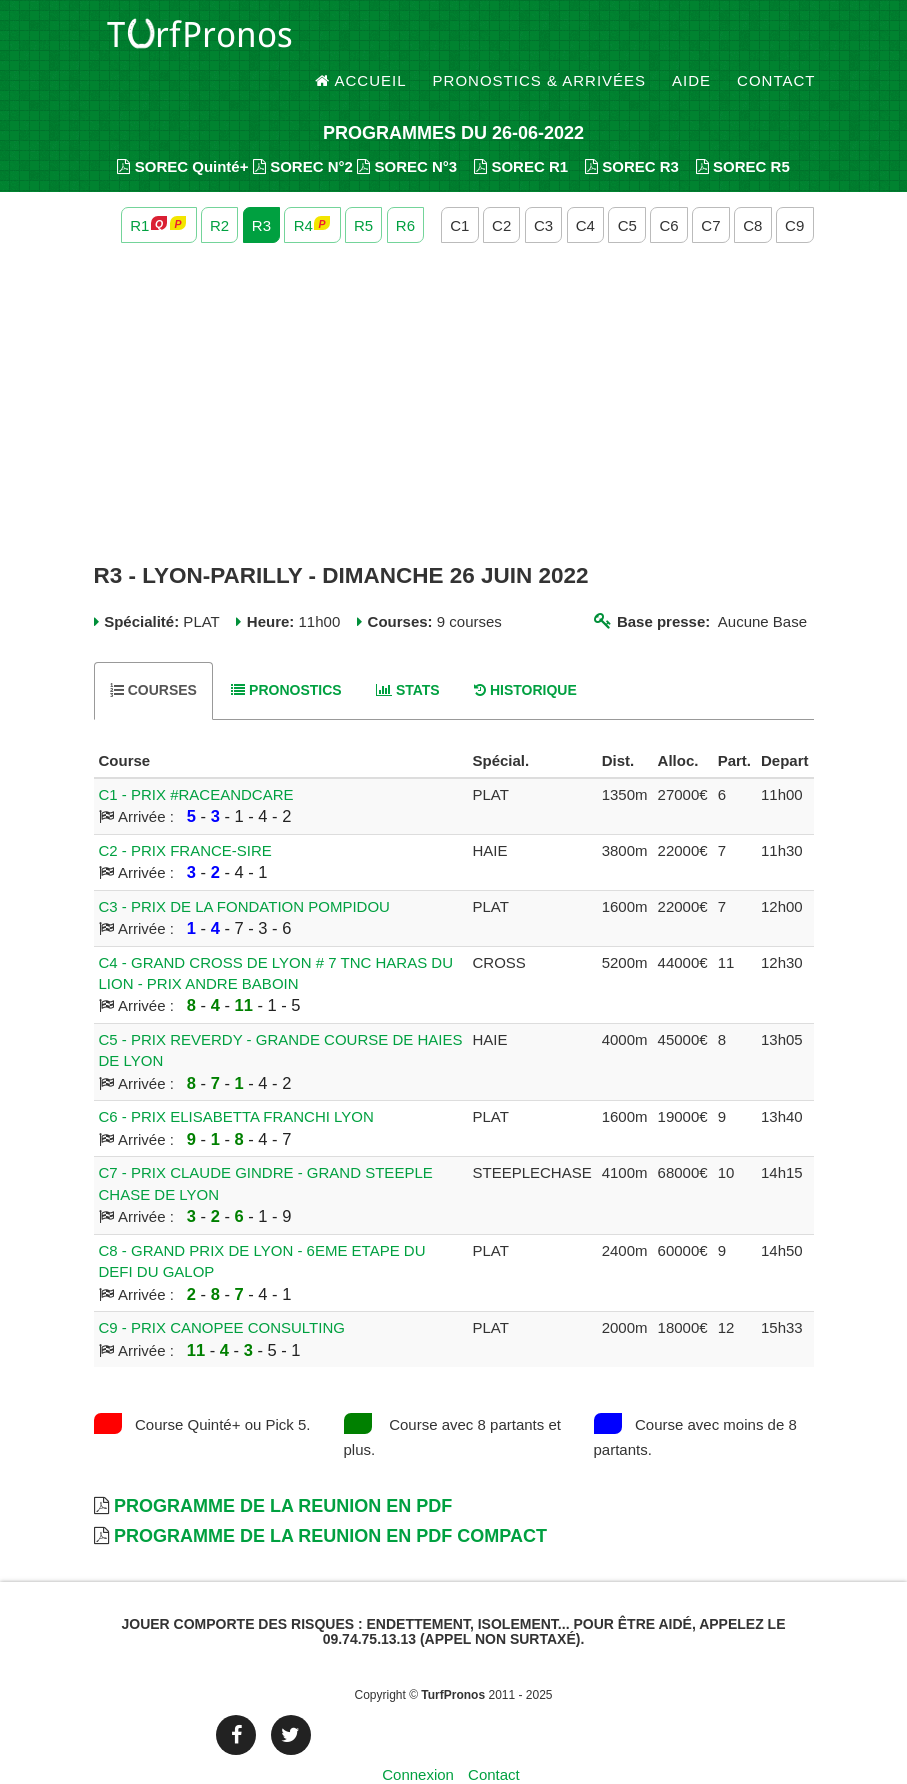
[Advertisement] (454, 368)
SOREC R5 (743, 130)
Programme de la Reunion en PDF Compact (330, 1501)
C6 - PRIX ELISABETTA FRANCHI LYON (236, 1081)
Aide (691, 39)
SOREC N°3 (407, 130)
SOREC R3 (632, 130)
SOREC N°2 (303, 130)
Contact (776, 39)
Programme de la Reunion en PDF (283, 1471)
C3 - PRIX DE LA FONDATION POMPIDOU (244, 870)
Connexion (418, 1738)
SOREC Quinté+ (182, 130)
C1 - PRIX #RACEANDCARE (196, 758)
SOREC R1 (521, 130)
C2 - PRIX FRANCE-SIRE (185, 814)
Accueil (361, 39)
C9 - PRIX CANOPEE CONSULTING (222, 1292)
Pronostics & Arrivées (540, 39)
